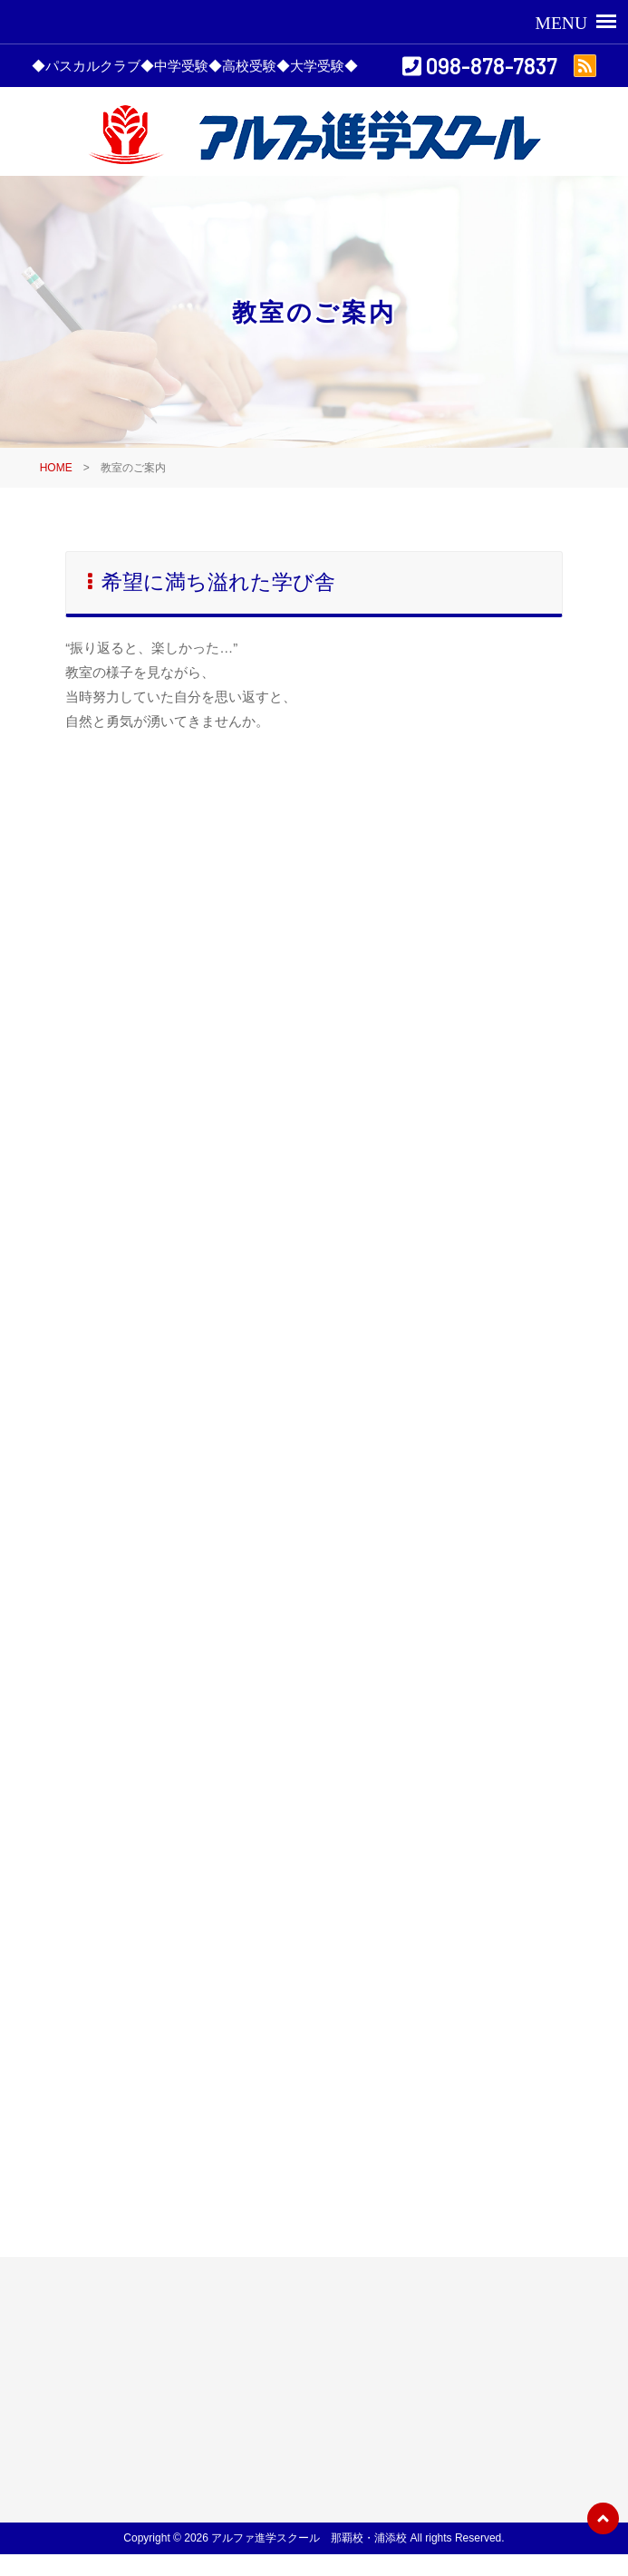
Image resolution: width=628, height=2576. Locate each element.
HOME (56, 467)
